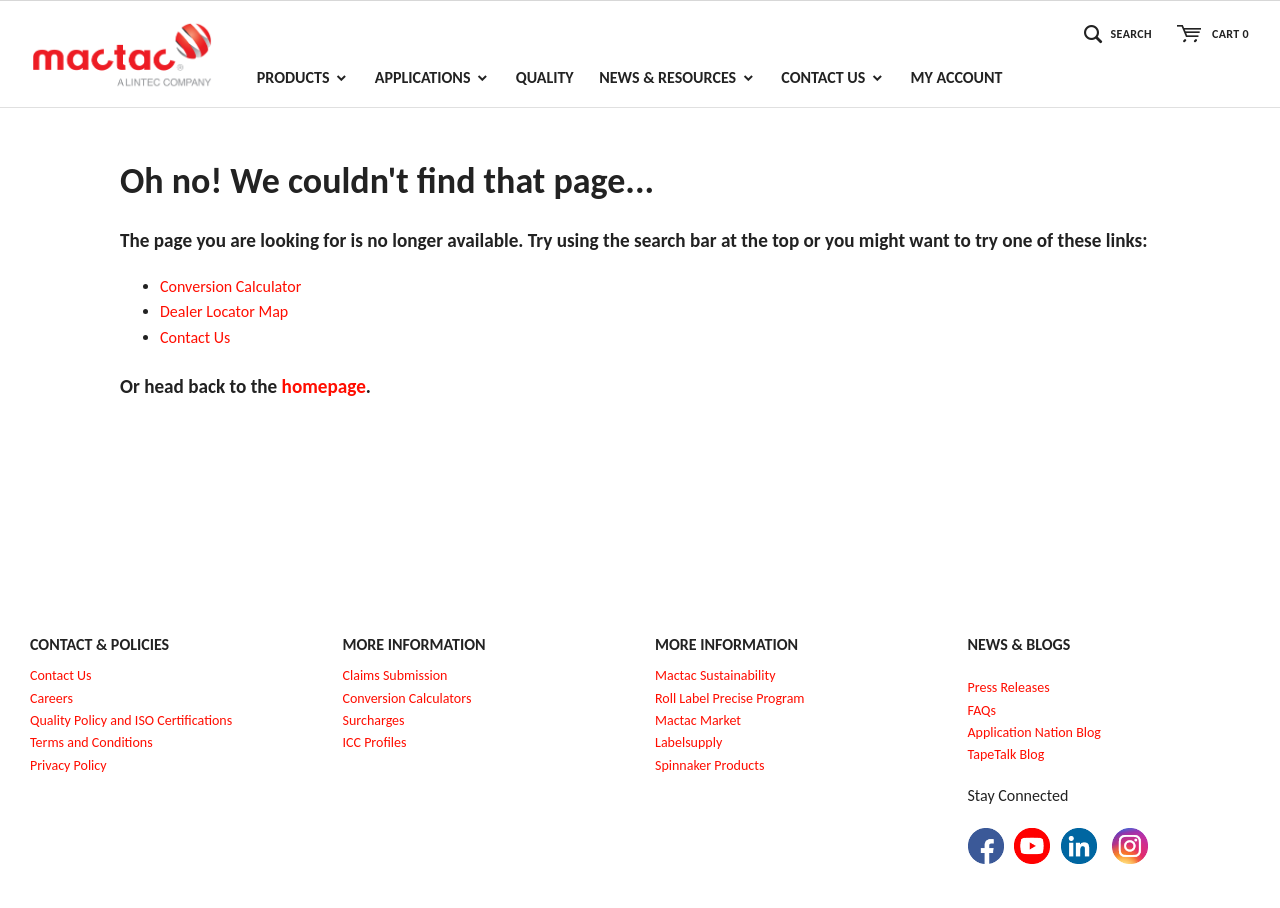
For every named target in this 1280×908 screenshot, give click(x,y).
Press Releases (1009, 687)
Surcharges (374, 720)
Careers (51, 698)
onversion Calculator (235, 286)
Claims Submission (395, 675)
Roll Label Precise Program (730, 698)
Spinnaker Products (709, 765)
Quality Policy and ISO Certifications (131, 720)
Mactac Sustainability (715, 675)
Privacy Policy (68, 765)
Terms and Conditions (91, 742)
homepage (324, 386)
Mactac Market (698, 720)
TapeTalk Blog (1006, 754)
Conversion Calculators (407, 698)
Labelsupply (688, 742)
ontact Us (200, 337)
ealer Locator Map (229, 311)
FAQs (982, 710)
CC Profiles (376, 742)
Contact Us (61, 675)
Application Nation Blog (1034, 732)
